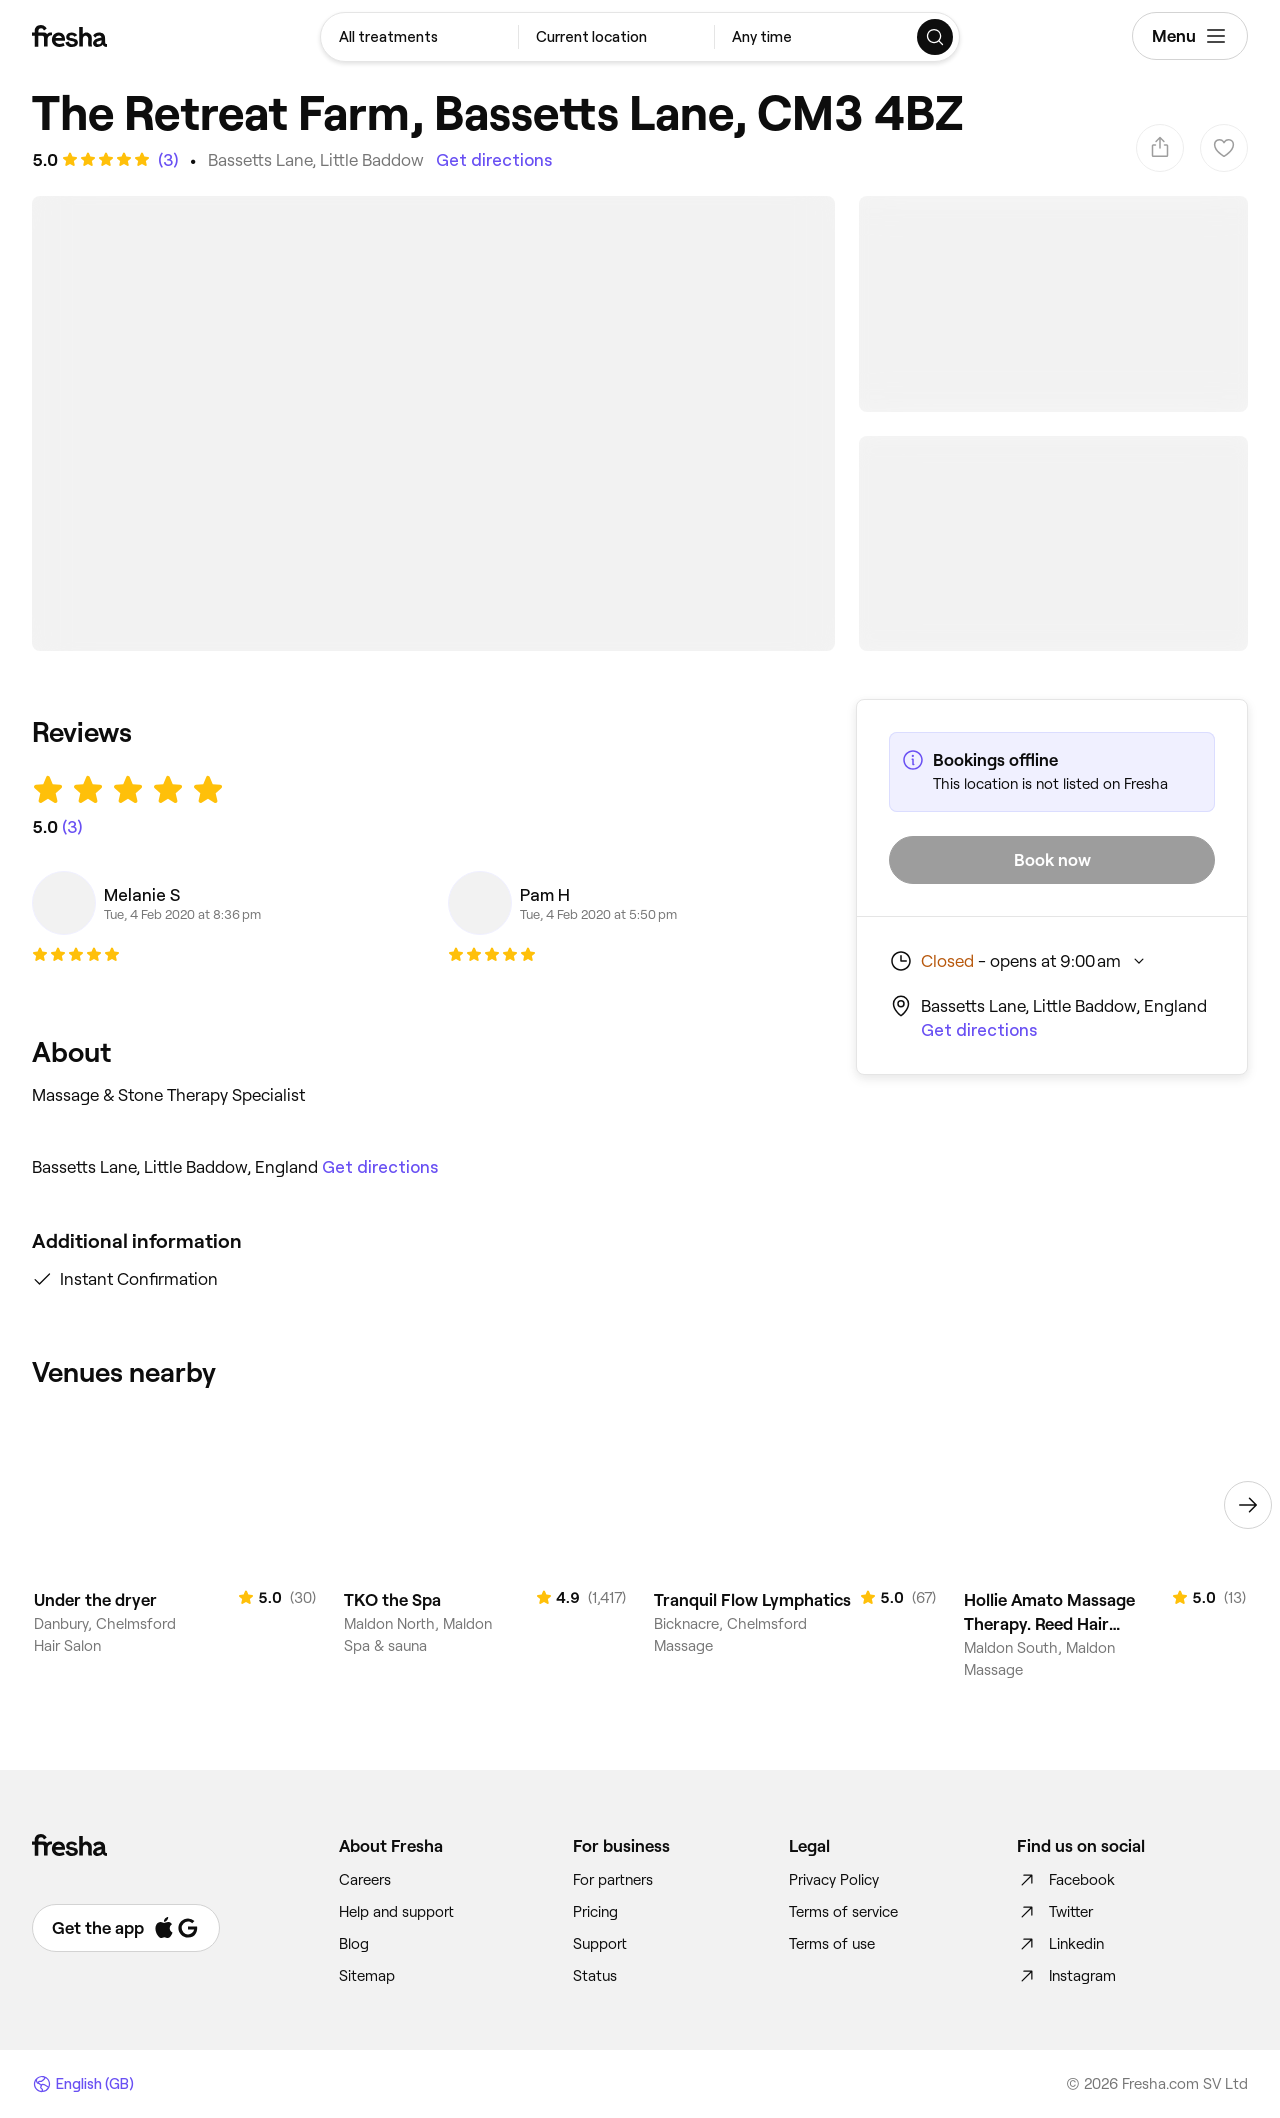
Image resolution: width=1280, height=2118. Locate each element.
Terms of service (843, 1912)
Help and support (396, 1912)
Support (600, 1944)
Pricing (595, 1912)
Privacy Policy (834, 1880)
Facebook (1066, 1880)
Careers (365, 1880)
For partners (613, 1880)
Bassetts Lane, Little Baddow (316, 160)
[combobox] (419, 37)
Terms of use (832, 1944)
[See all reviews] (166, 160)
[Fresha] (69, 36)
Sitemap (367, 1976)
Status (595, 1976)
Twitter (1055, 1912)
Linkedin (1060, 1944)
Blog (354, 1944)
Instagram (1066, 1976)
